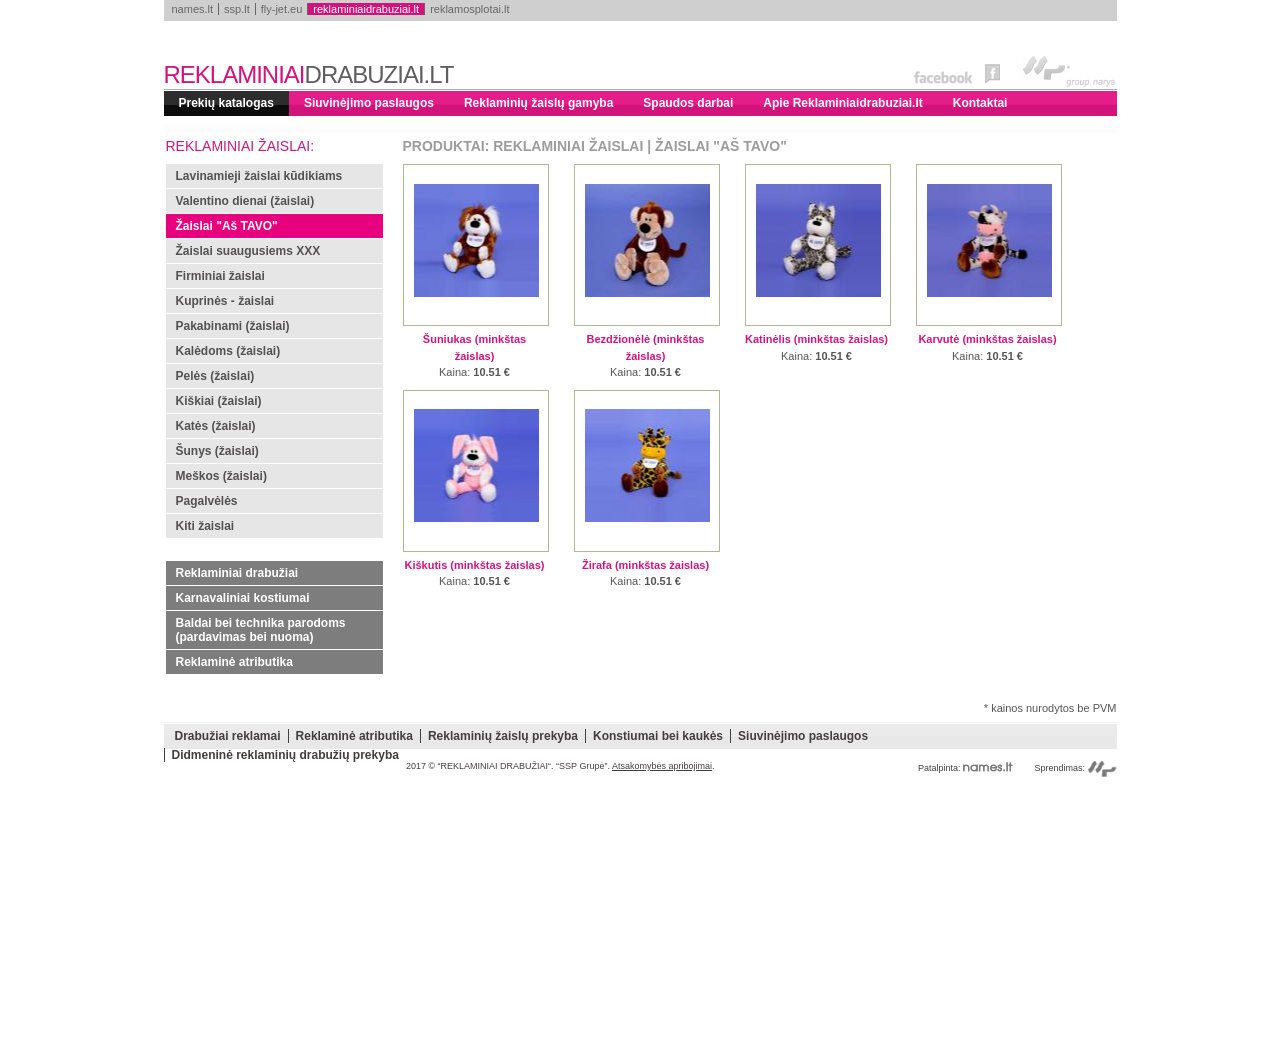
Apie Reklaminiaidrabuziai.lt (842, 103)
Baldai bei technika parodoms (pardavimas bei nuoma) (261, 630)
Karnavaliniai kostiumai (243, 598)
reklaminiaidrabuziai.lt (366, 9)
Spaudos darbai (688, 103)
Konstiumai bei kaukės (658, 736)
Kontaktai (980, 103)
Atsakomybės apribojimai (662, 766)
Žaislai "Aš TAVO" (227, 226)
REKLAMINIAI (309, 74)
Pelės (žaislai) (215, 376)
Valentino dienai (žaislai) (245, 201)
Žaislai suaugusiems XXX (248, 251)
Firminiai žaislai (220, 276)
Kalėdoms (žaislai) (228, 351)
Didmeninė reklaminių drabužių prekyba (285, 755)
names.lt (193, 9)
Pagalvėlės (207, 501)
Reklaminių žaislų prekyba (503, 736)
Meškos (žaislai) (221, 476)
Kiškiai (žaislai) (219, 401)
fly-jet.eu (282, 9)
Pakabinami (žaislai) (233, 326)
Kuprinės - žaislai (225, 301)
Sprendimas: (1075, 768)
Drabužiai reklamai (228, 736)
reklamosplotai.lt (469, 9)
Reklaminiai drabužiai (237, 573)
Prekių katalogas (226, 103)
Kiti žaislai (205, 526)
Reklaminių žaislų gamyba (538, 103)
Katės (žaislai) (216, 426)
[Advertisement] (640, 921)
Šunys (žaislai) (217, 451)
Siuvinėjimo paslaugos (369, 103)
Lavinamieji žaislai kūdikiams (259, 176)
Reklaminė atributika (234, 662)
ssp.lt (237, 9)
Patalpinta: (965, 768)
